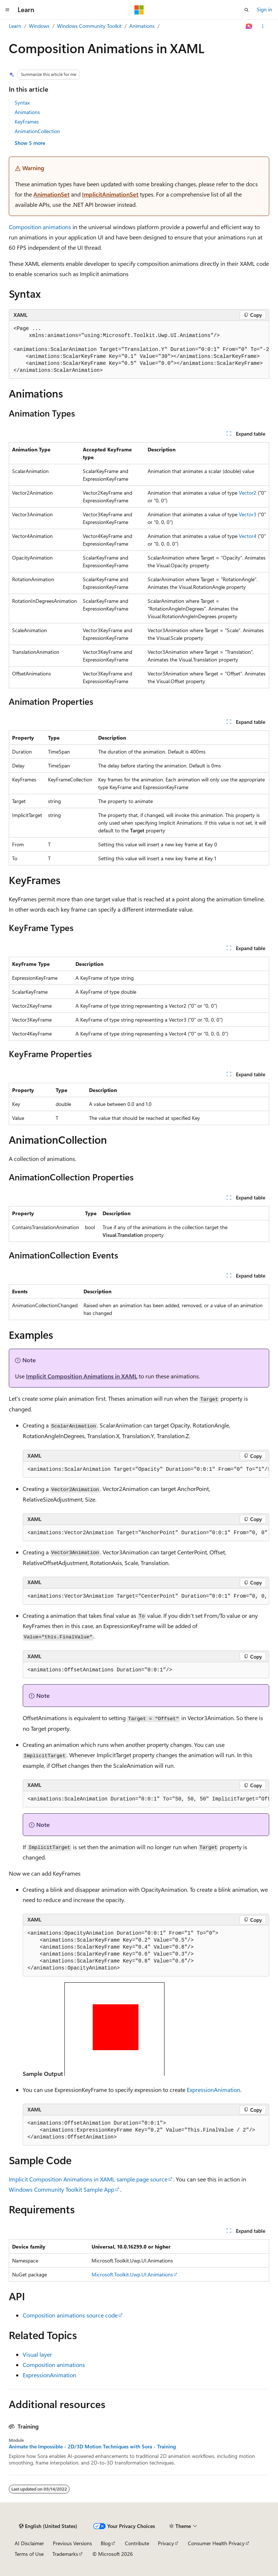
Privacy (166, 2543)
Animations (142, 25)
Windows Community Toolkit (89, 25)
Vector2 (247, 492)
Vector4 (247, 535)
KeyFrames (27, 121)
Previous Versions (72, 2543)
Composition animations (40, 227)
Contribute (137, 2543)
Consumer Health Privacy (216, 2543)
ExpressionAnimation (213, 2089)
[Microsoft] (139, 10)
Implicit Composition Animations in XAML (81, 1376)
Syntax (22, 102)
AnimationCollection (37, 131)
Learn (15, 25)
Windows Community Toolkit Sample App (61, 2189)
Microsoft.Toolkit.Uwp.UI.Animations (132, 2274)
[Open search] (246, 10)
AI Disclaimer (29, 2543)
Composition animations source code (70, 2315)
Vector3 (247, 514)
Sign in (264, 9)
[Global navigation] (7, 10)
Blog (106, 2543)
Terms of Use (29, 2553)
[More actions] (262, 26)
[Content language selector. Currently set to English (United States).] (48, 2526)
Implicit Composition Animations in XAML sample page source (88, 2179)
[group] (139, 350)
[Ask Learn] (249, 26)
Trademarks (65, 2553)
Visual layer (37, 2354)
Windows (39, 25)
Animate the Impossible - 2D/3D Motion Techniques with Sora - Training (92, 2446)
